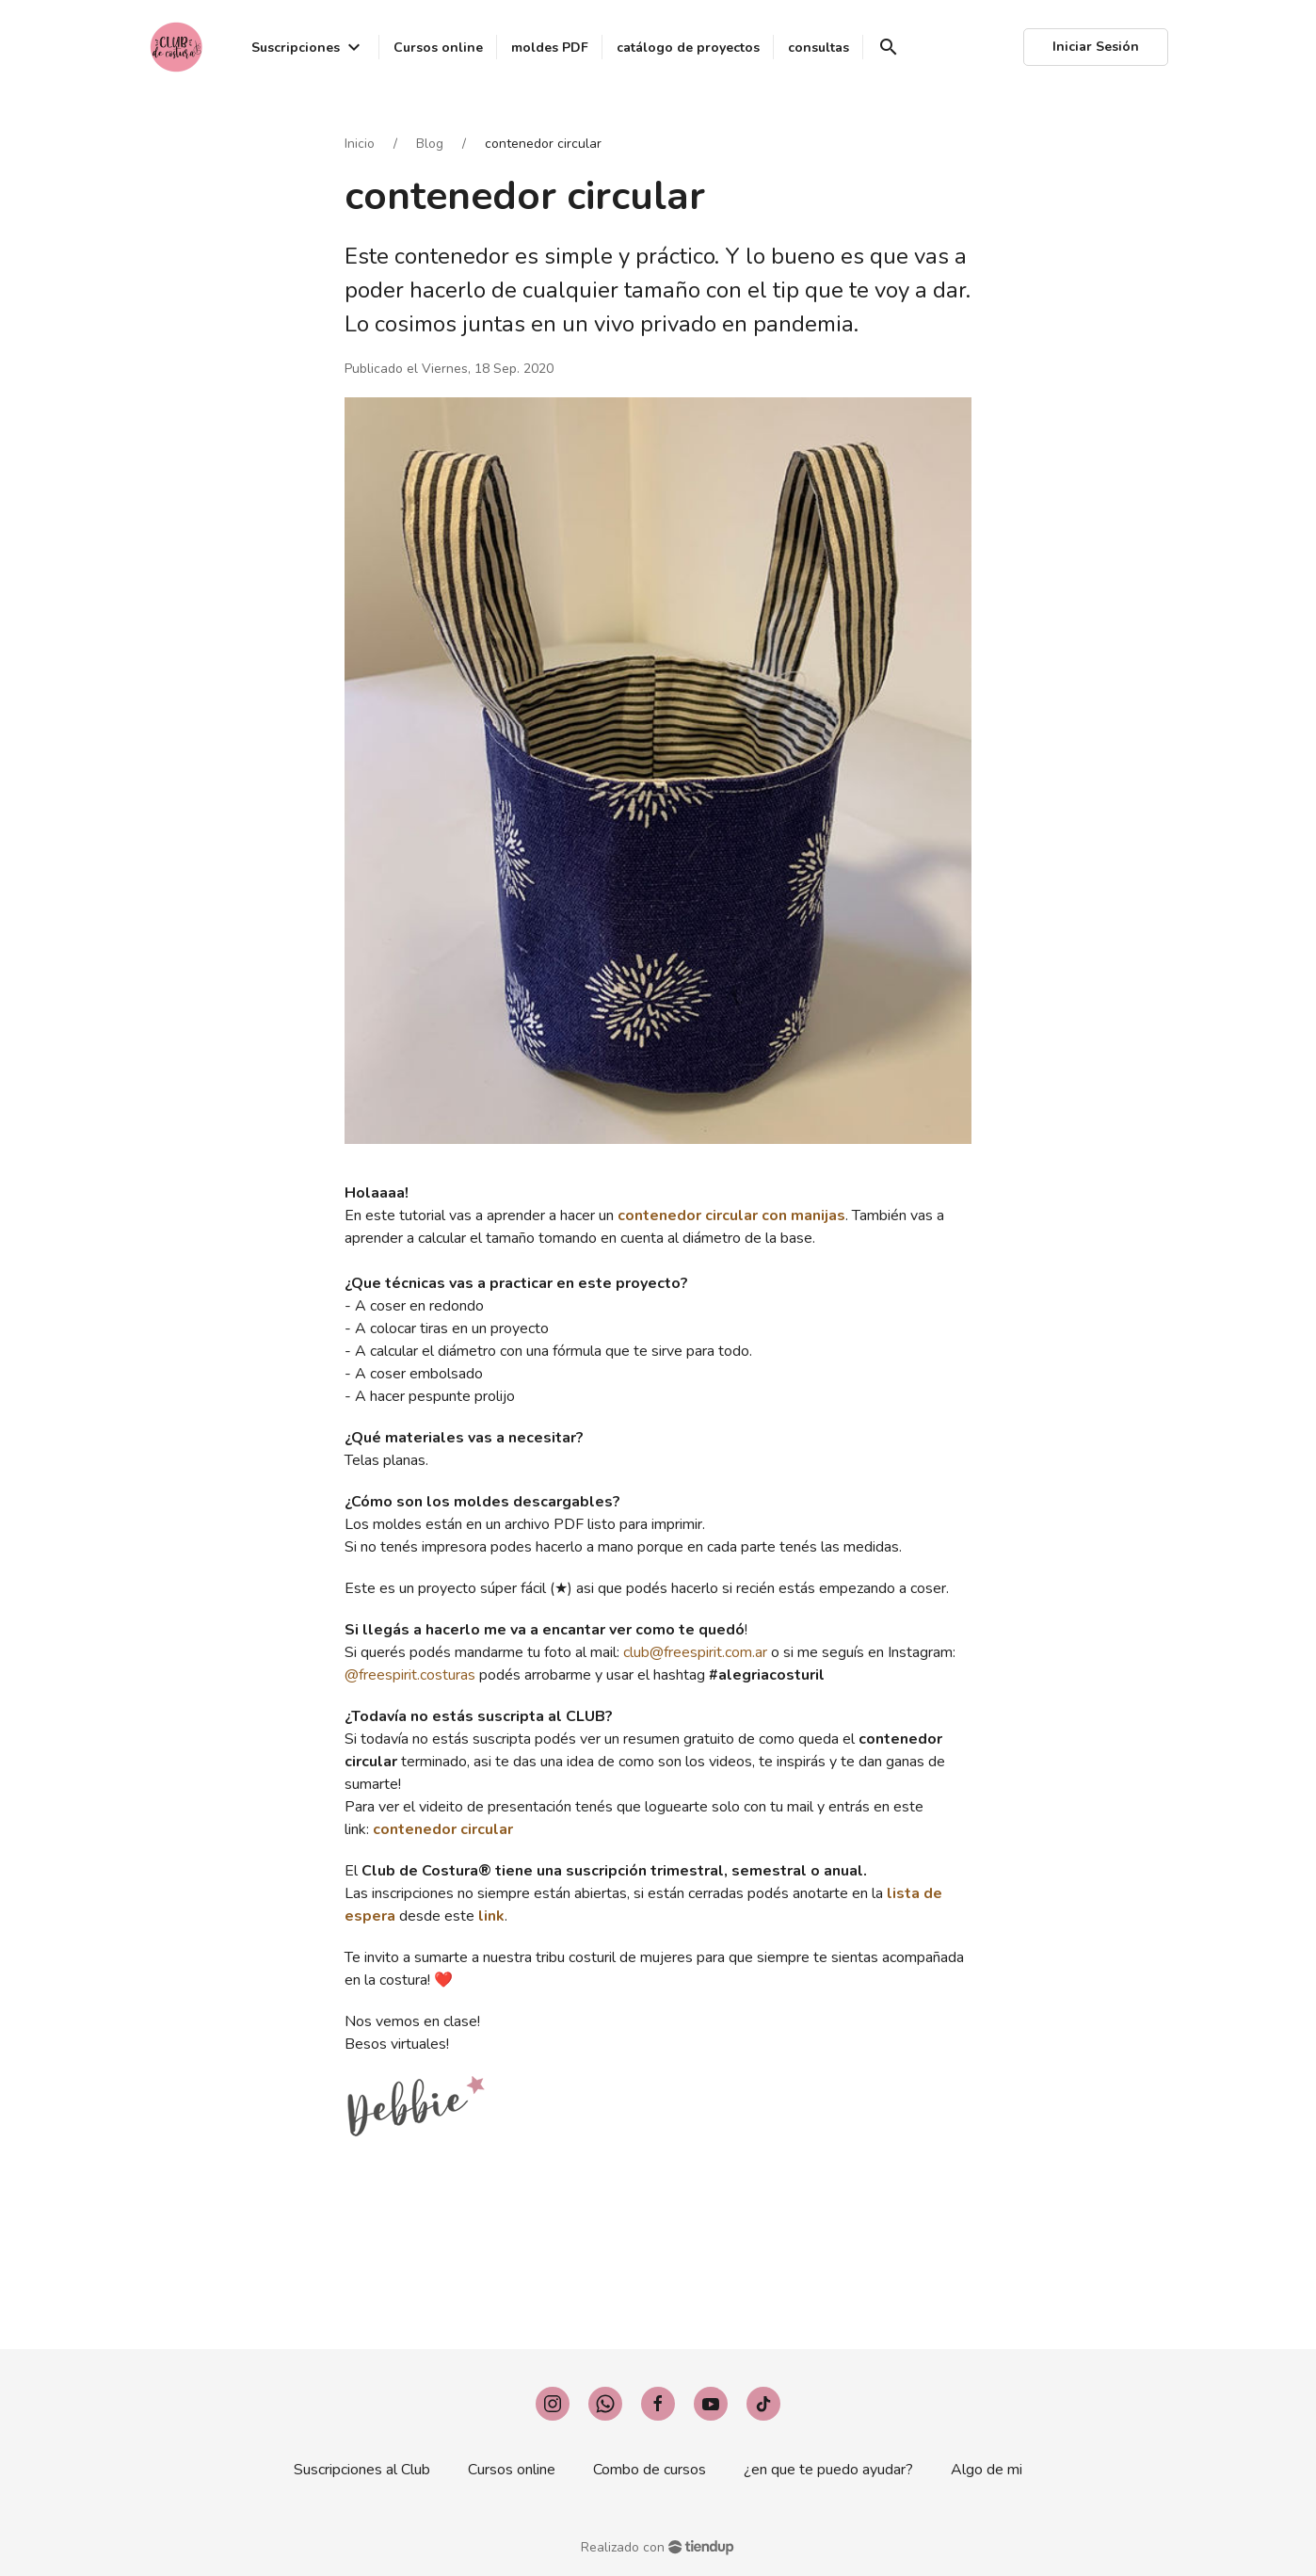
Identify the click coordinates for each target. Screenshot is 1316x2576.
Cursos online (511, 2469)
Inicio (360, 144)
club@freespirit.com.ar (695, 1652)
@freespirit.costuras (410, 1675)
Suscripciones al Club (362, 2469)
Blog (429, 144)
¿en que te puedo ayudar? (828, 2469)
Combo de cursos (649, 2469)
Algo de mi (986, 2469)
